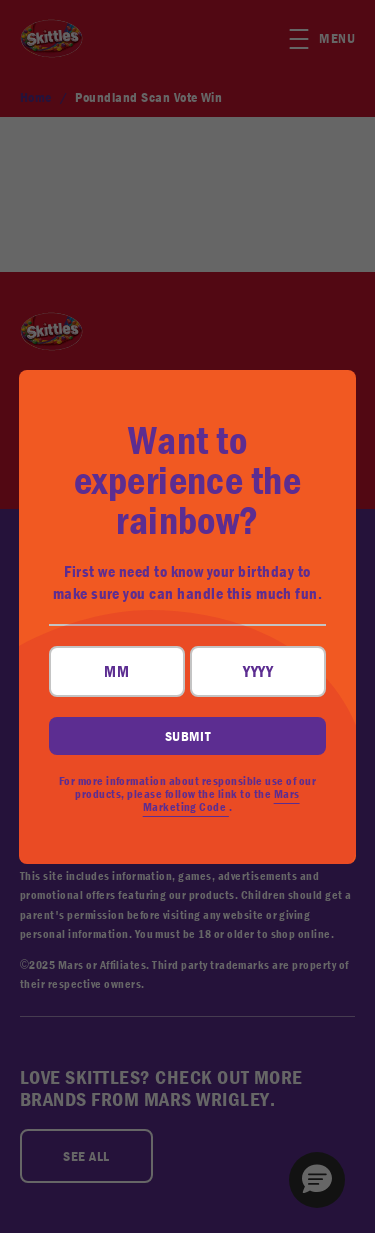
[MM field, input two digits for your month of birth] (117, 671)
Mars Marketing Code (221, 800)
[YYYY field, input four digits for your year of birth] (258, 671)
